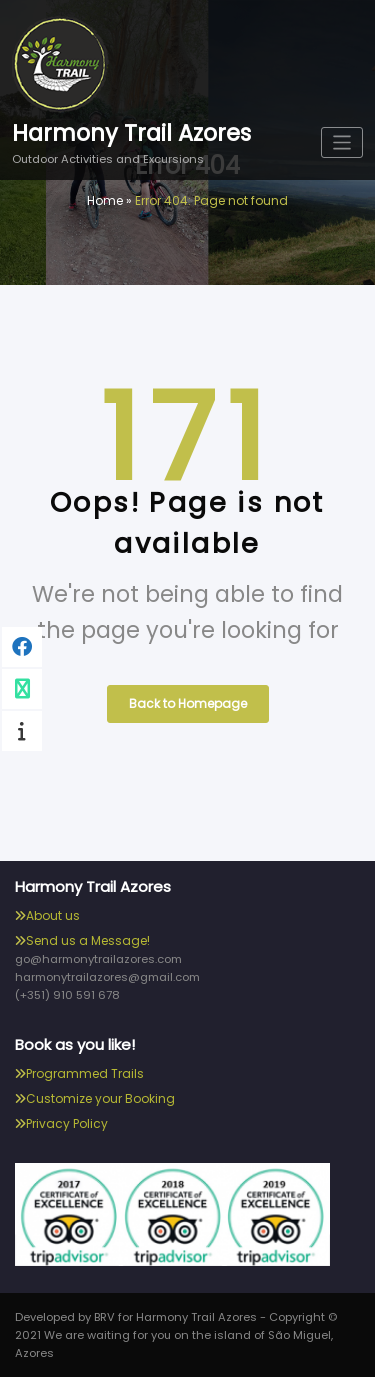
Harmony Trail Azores (131, 133)
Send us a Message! (88, 940)
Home (105, 200)
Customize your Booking (100, 1098)
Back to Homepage (188, 703)
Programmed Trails (85, 1073)
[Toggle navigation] (342, 142)
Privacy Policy (67, 1123)
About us (53, 915)
